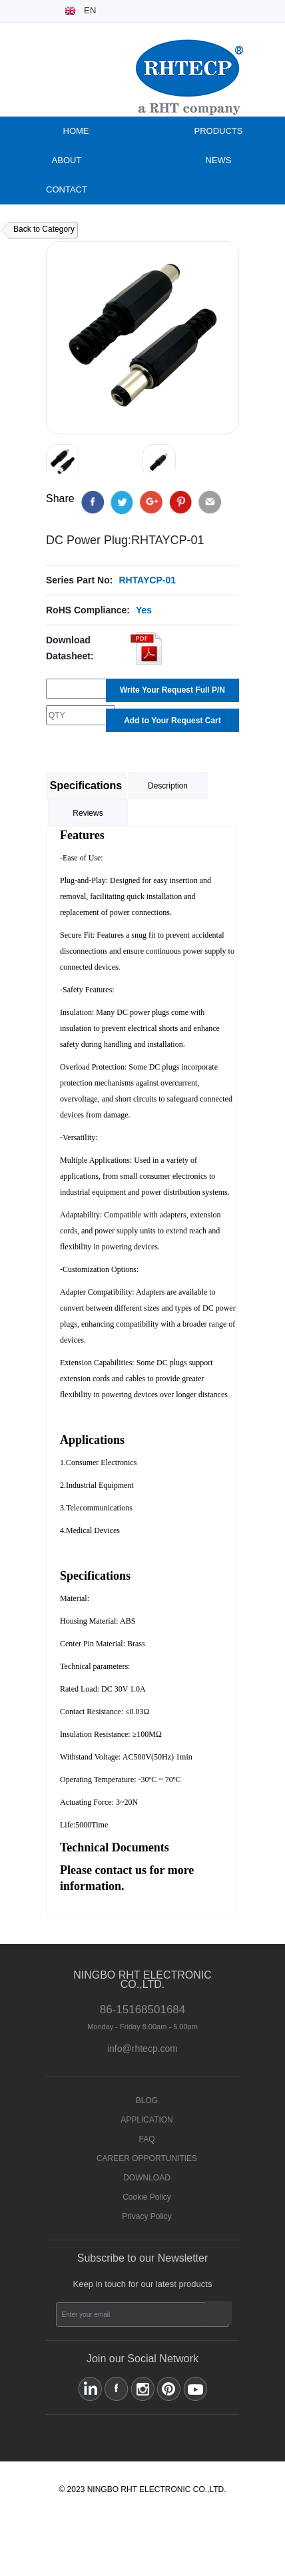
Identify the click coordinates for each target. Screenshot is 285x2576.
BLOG (147, 2100)
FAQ (146, 2139)
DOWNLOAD (146, 2177)
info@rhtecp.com (142, 2048)
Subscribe (218, 2312)
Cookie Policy (147, 2197)
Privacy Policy (147, 2216)
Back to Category (44, 229)
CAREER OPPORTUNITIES (147, 2158)
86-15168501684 (142, 2017)
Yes (144, 610)
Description (168, 786)
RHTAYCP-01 (147, 580)
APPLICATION (146, 2119)
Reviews (88, 813)
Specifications (86, 785)
